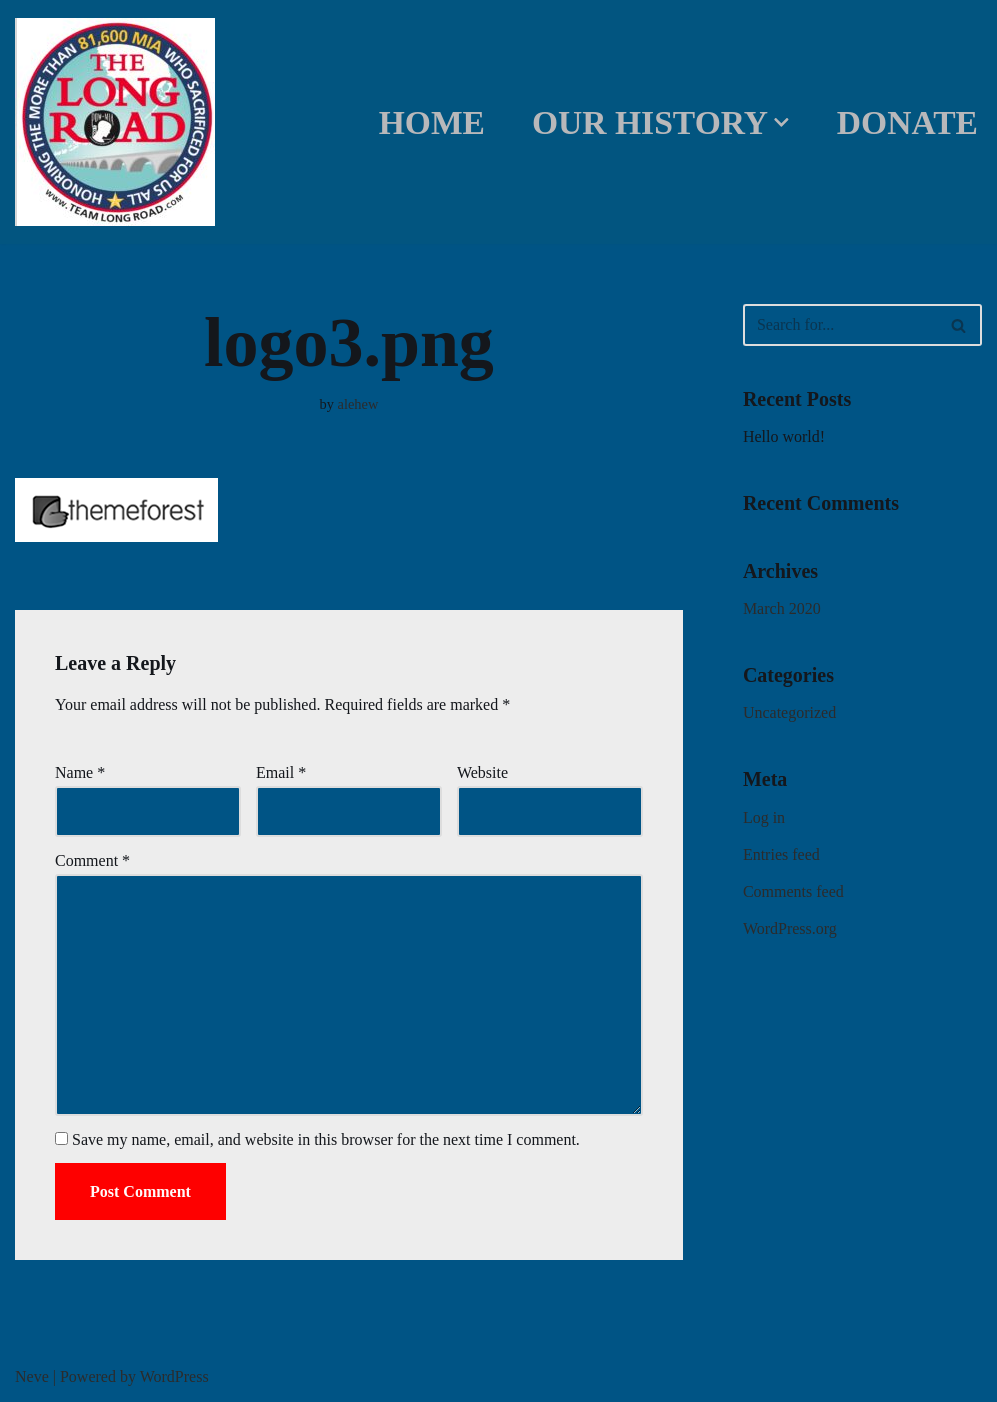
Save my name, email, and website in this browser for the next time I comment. (326, 1139)
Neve (32, 1376)
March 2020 (782, 608)
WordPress (174, 1376)
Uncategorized (789, 712)
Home (432, 122)
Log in (764, 817)
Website (482, 772)
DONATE (907, 122)
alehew (358, 404)
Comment (92, 860)
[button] (781, 122)
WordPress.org (790, 928)
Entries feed (781, 854)
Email (281, 772)
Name (80, 772)
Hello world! (784, 436)
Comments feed (793, 891)
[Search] (840, 325)
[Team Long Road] (120, 122)
